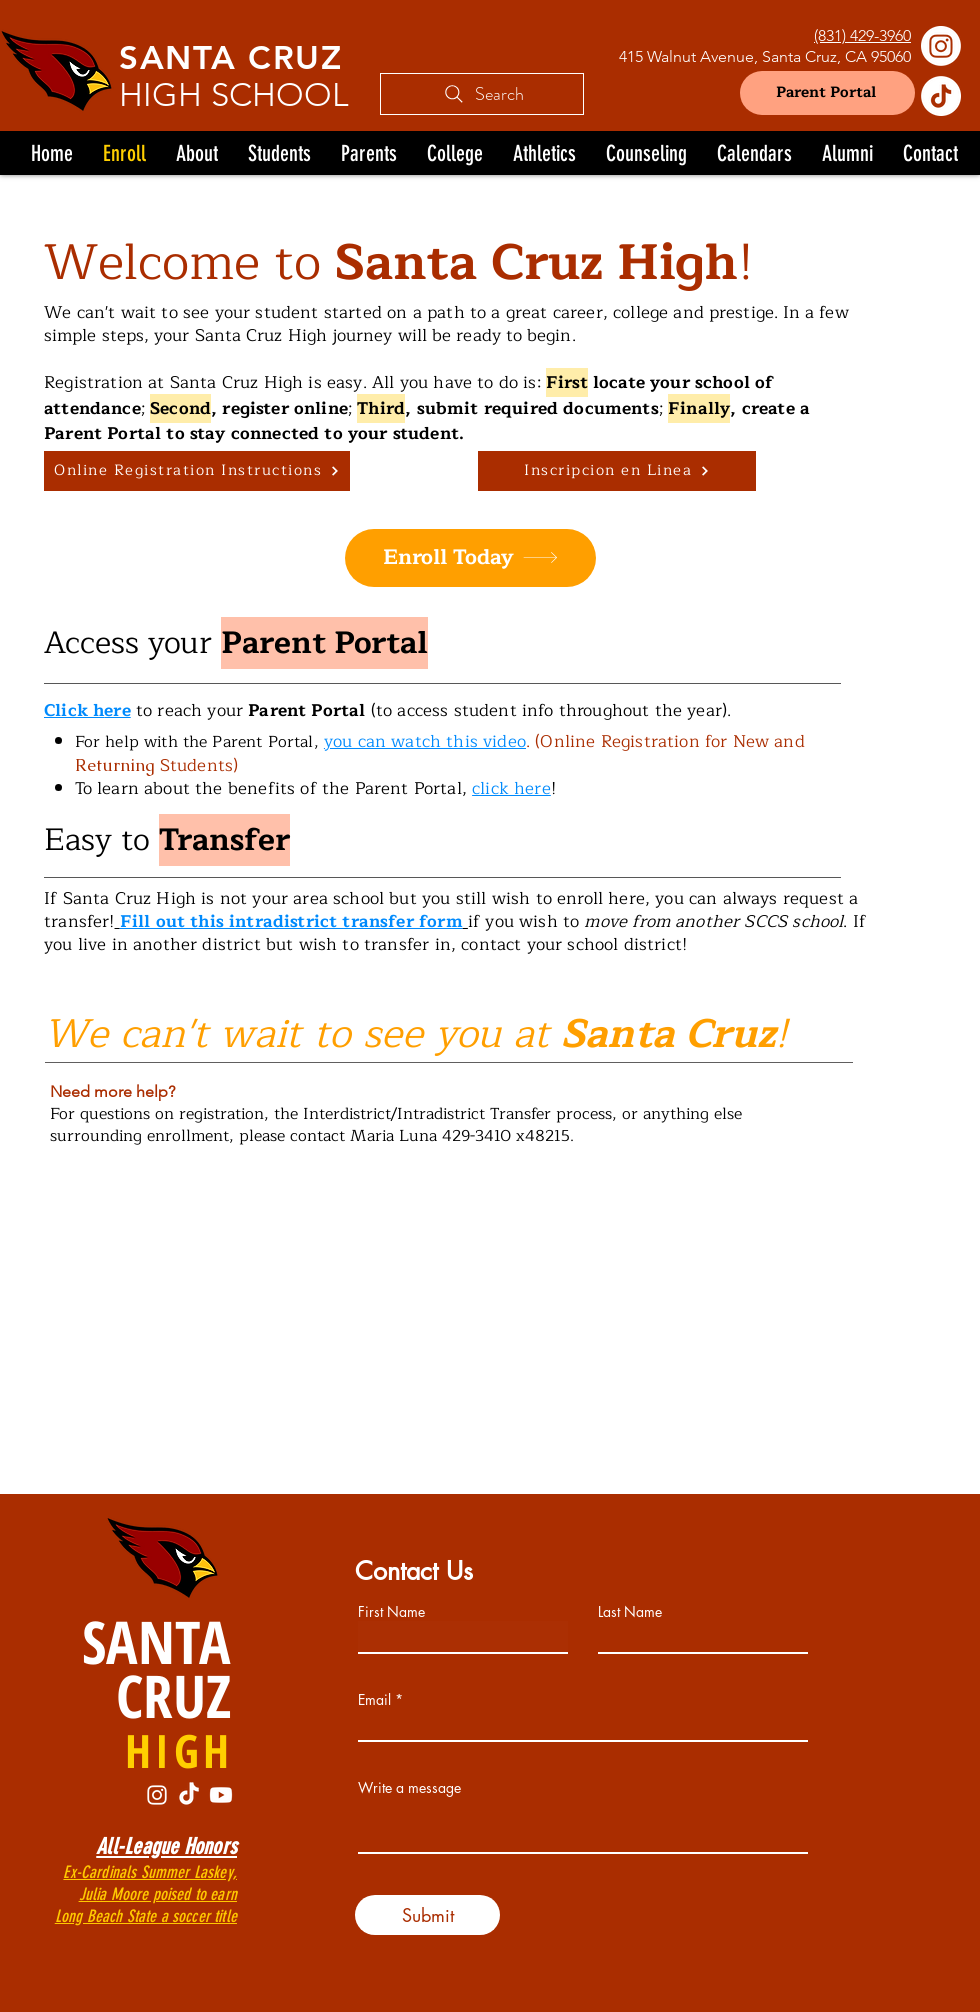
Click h (74, 710)
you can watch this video (425, 741)
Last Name (630, 1612)
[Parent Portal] (827, 93)
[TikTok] (941, 96)
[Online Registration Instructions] (197, 471)
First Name (391, 1612)
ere (117, 710)
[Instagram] (941, 46)
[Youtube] (221, 1795)
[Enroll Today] (470, 558)
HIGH (179, 1750)
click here (511, 788)
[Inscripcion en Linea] (617, 471)
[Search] (482, 94)
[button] (279, 154)
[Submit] (427, 1915)
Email (374, 1700)
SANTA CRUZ (231, 57)
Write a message (409, 1788)
